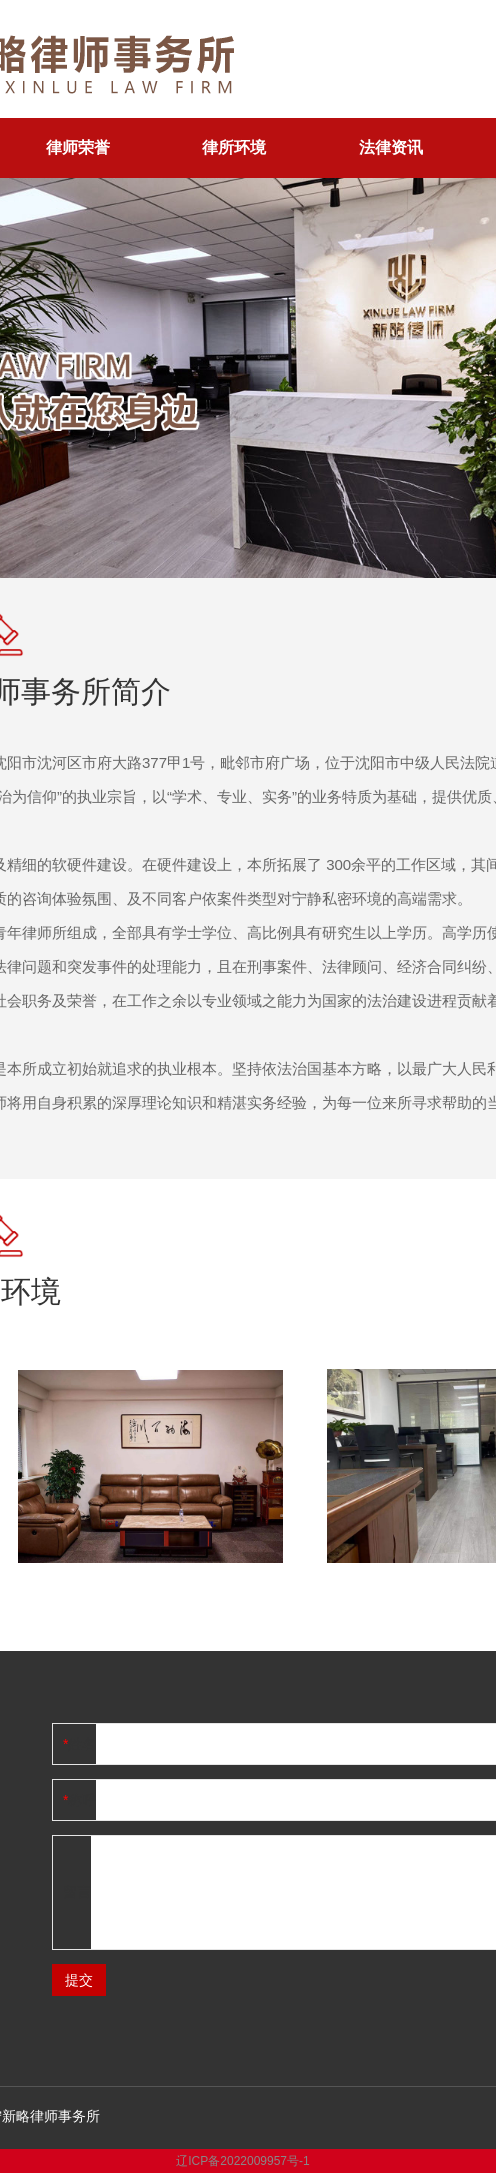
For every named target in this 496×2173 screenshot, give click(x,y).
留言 (77, 1892)
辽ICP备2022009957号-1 (242, 2161)
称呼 (82, 1800)
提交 (79, 1980)
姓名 (82, 1744)
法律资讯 (391, 147)
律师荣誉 (78, 147)
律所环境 (234, 147)
